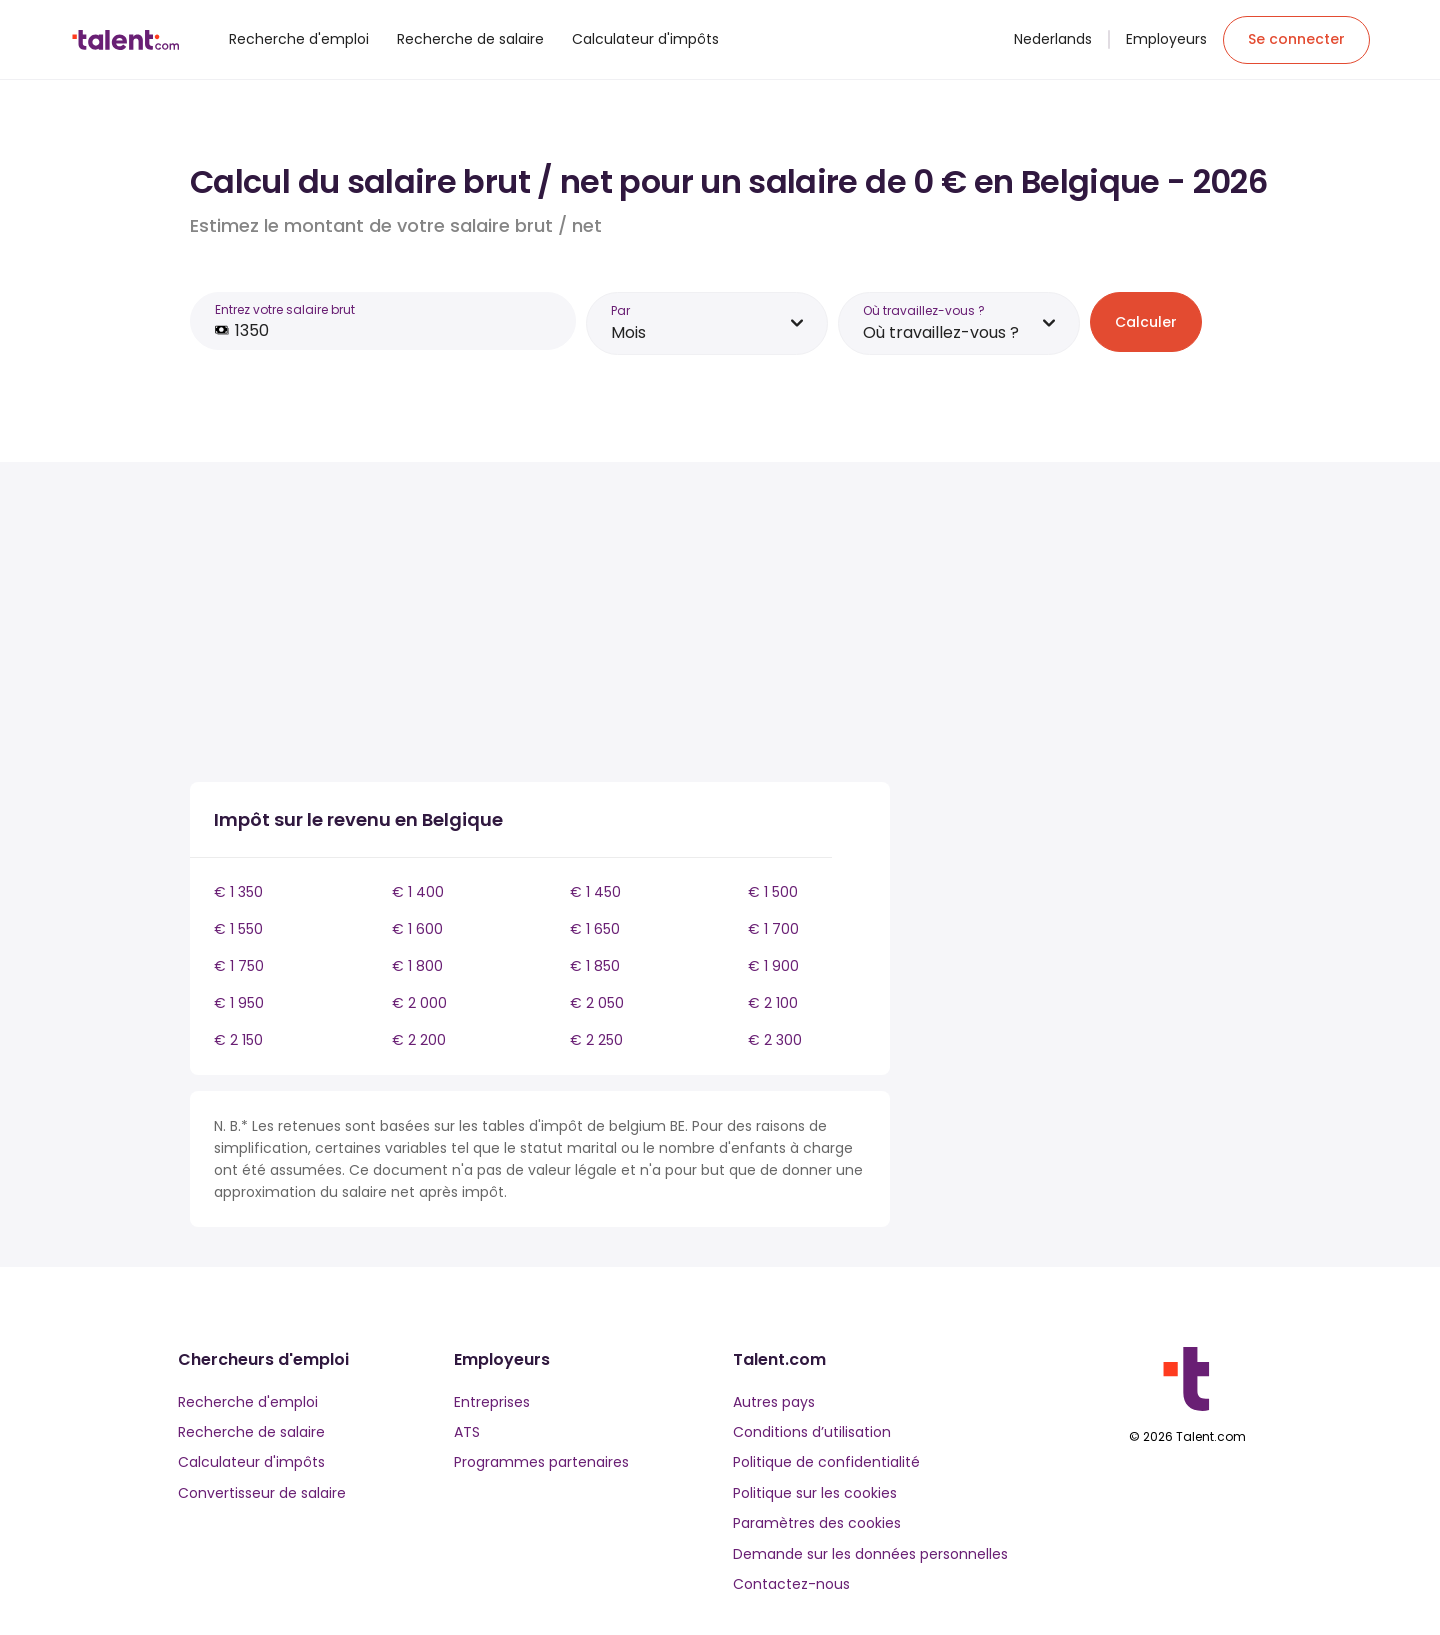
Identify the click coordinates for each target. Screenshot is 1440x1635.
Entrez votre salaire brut (285, 309)
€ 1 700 (773, 929)
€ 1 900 (773, 966)
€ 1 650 (595, 929)
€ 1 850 (595, 966)
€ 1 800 (417, 966)
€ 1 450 (595, 892)
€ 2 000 (419, 1003)
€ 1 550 (238, 929)
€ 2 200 (419, 1040)
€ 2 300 (775, 1040)
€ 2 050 (597, 1003)
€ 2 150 (238, 1040)
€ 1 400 (418, 892)
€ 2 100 (773, 1003)
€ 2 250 (596, 1040)
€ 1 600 (417, 929)
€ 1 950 (239, 1003)
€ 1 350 (238, 892)
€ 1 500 (773, 892)
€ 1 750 (239, 966)
